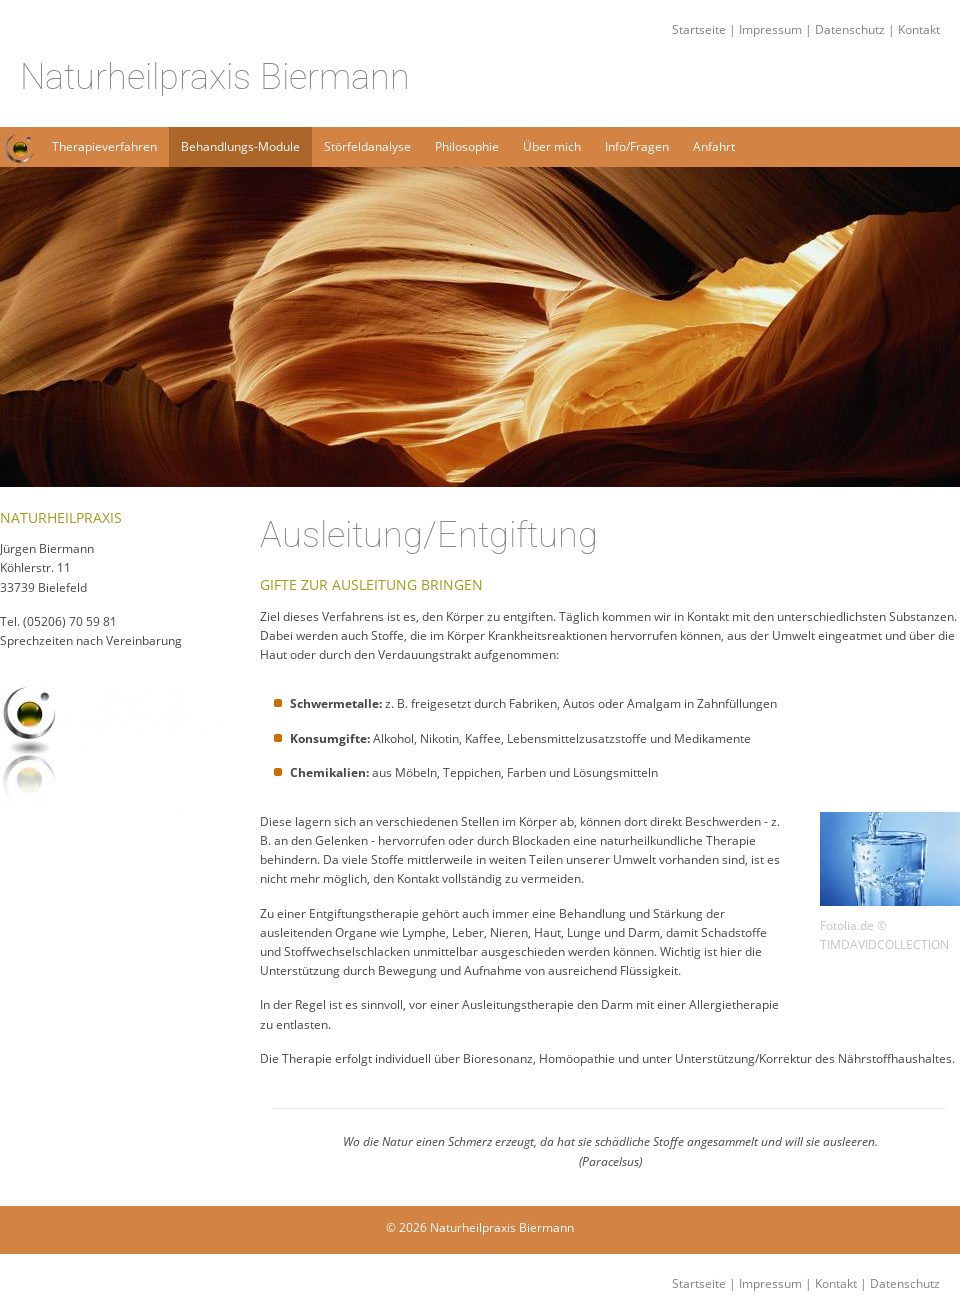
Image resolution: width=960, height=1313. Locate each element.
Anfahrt (714, 146)
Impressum (770, 29)
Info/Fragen (637, 146)
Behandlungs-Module (240, 146)
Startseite (388, 29)
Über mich (552, 146)
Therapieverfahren (104, 146)
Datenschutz (850, 29)
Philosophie (467, 146)
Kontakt (919, 29)
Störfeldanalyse (367, 146)
